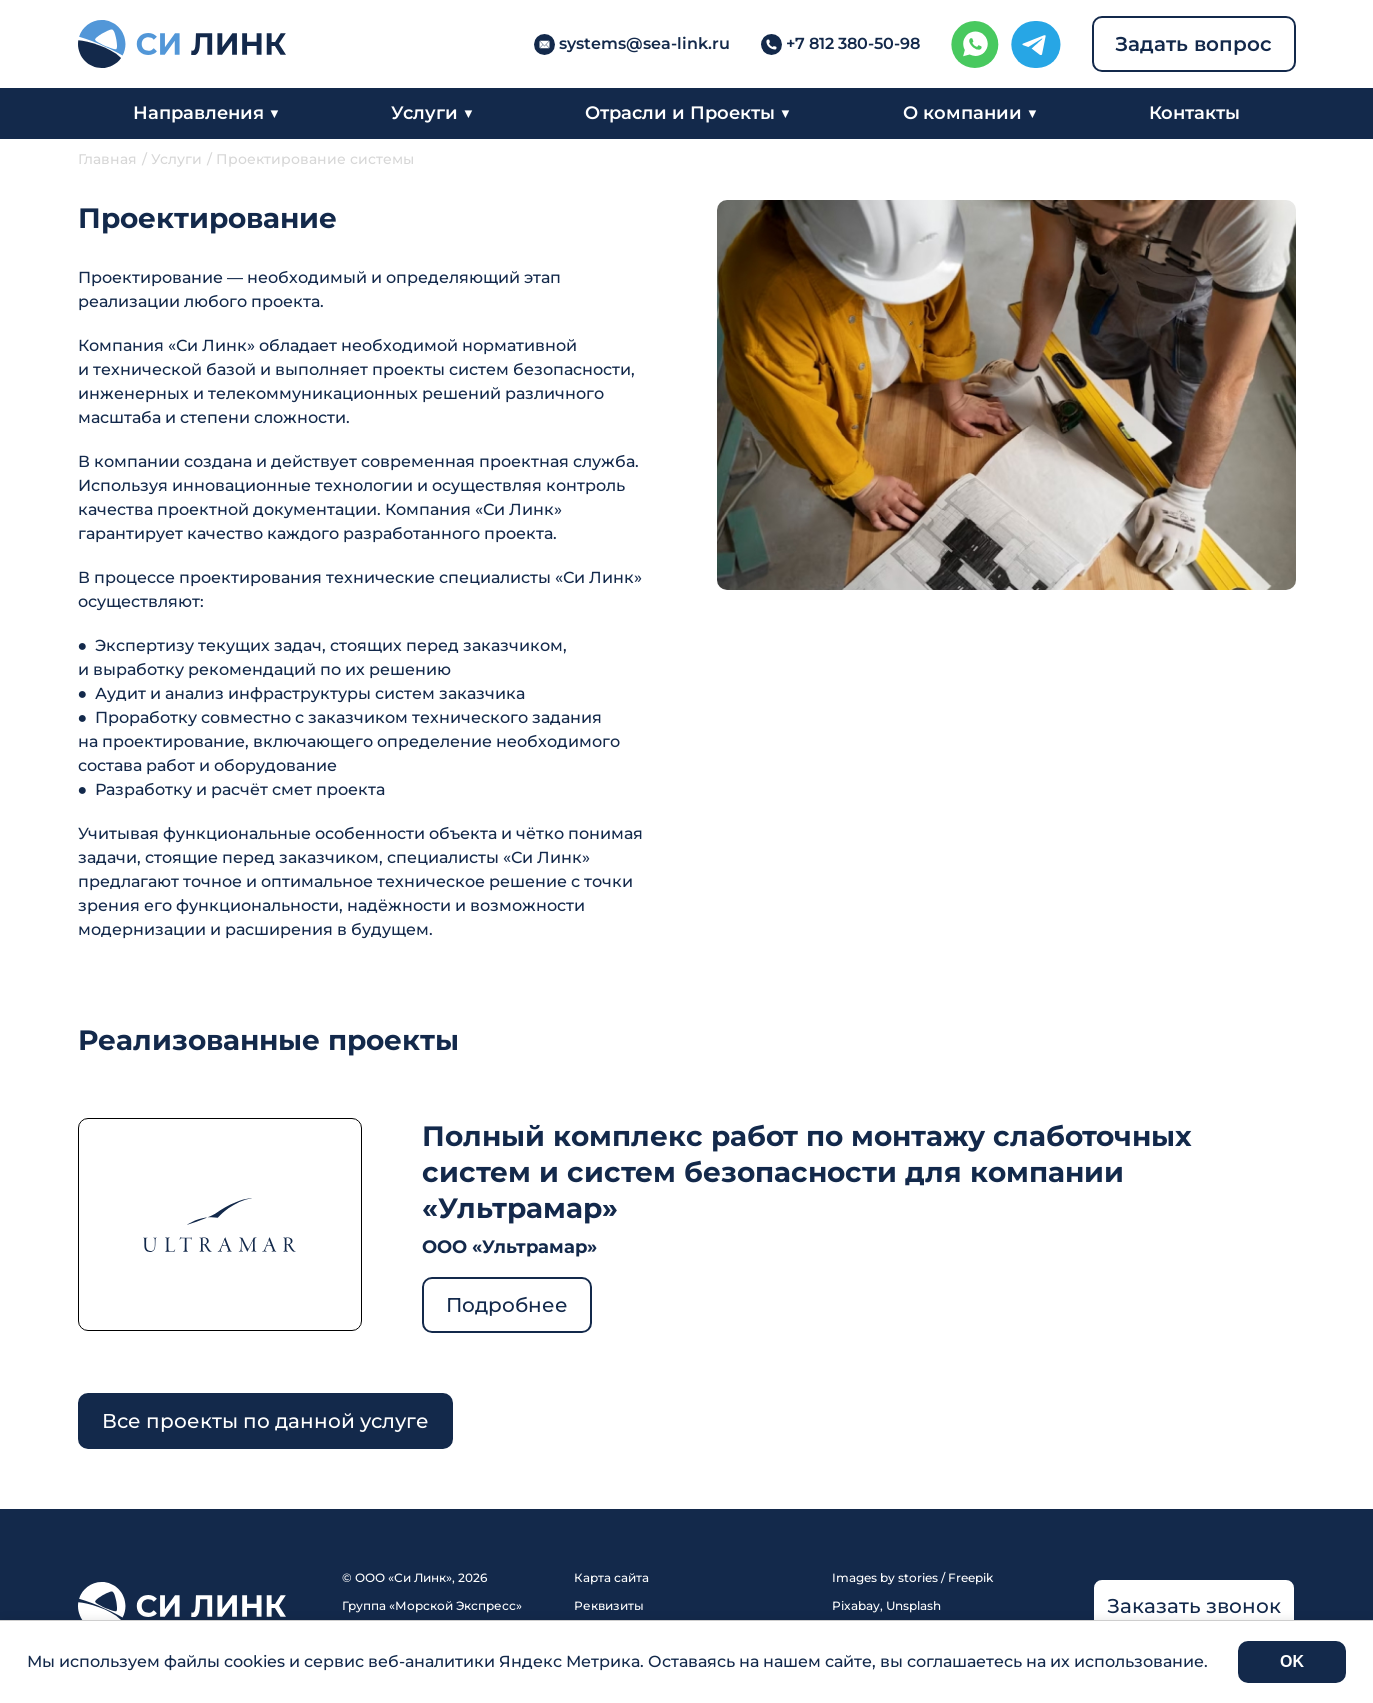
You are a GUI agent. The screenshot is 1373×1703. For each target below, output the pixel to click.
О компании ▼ (970, 113)
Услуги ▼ (432, 113)
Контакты (1194, 113)
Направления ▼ (206, 113)
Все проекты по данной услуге (265, 1421)
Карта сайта (611, 1577)
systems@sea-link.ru (644, 43)
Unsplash (913, 1605)
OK (1292, 1661)
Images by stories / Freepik (912, 1577)
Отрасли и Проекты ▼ (688, 113)
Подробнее (507, 1305)
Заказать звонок (1194, 1606)
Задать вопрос (1193, 44)
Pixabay (856, 1605)
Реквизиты (609, 1605)
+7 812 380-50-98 (853, 43)
